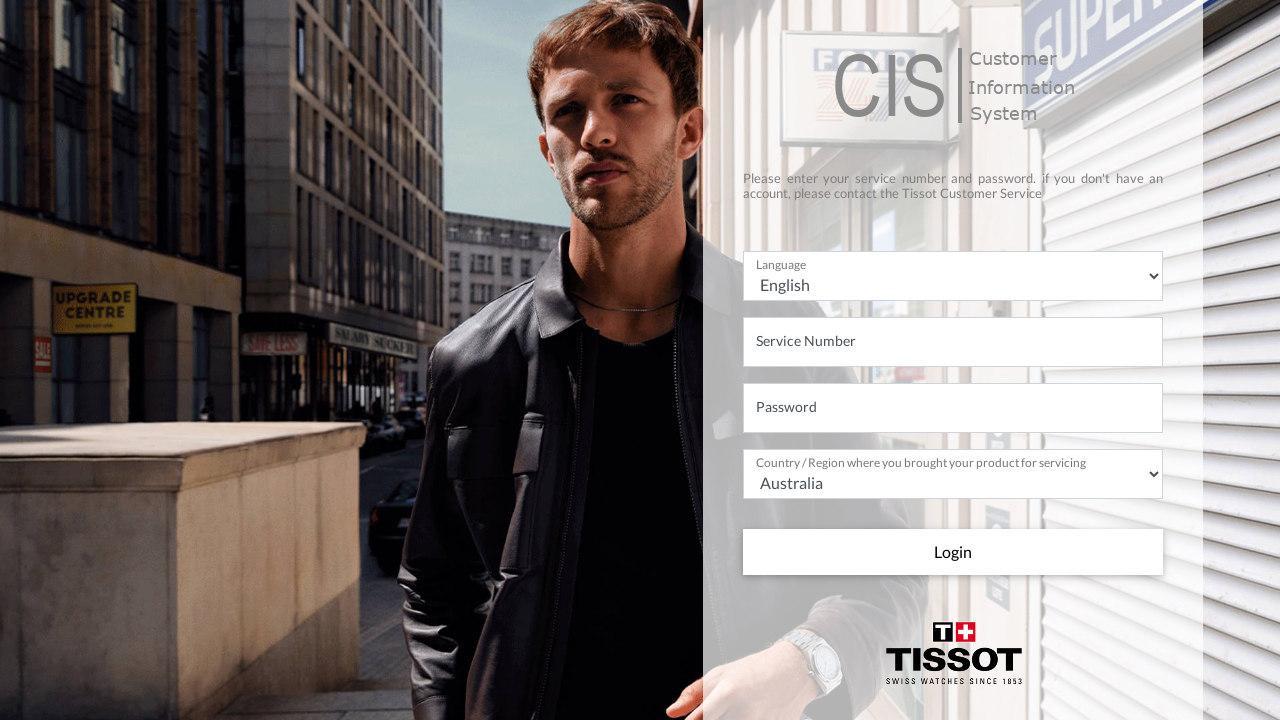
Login (953, 551)
